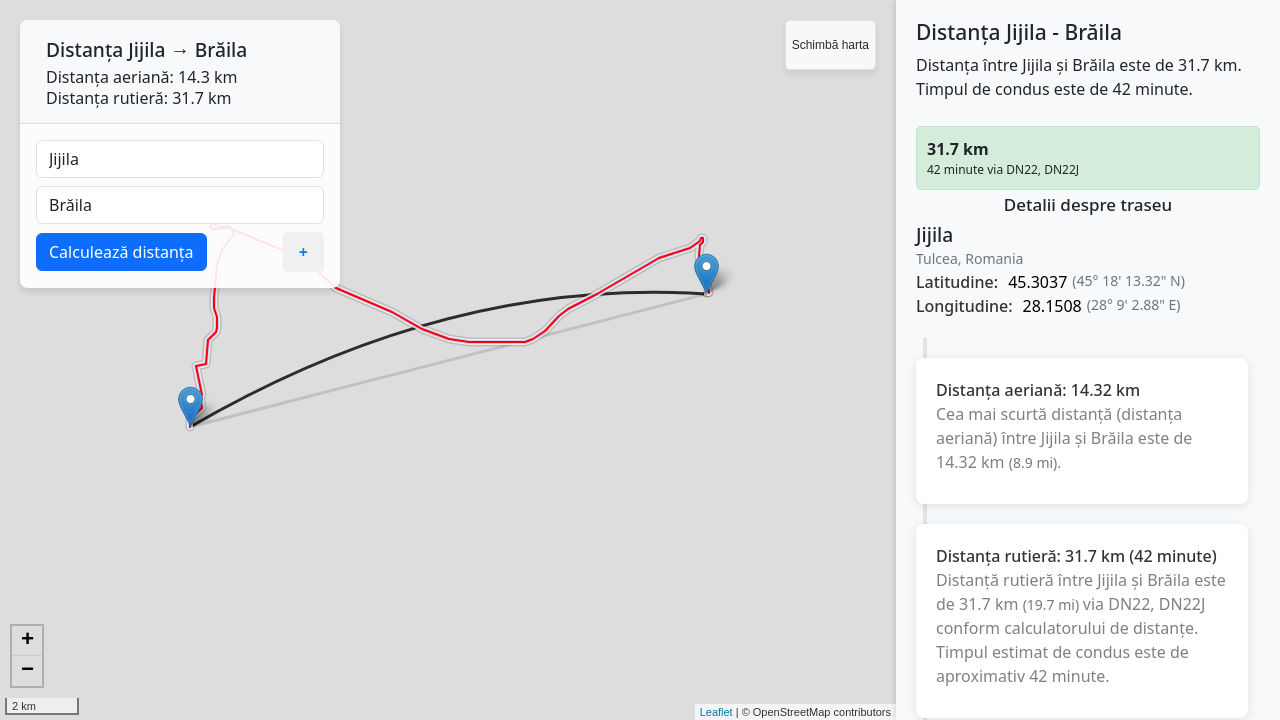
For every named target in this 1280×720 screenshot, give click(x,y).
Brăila (221, 49)
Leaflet (716, 712)
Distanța (84, 49)
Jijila (146, 49)
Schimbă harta (830, 45)
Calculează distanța (121, 252)
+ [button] (27, 641)
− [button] (27, 671)
